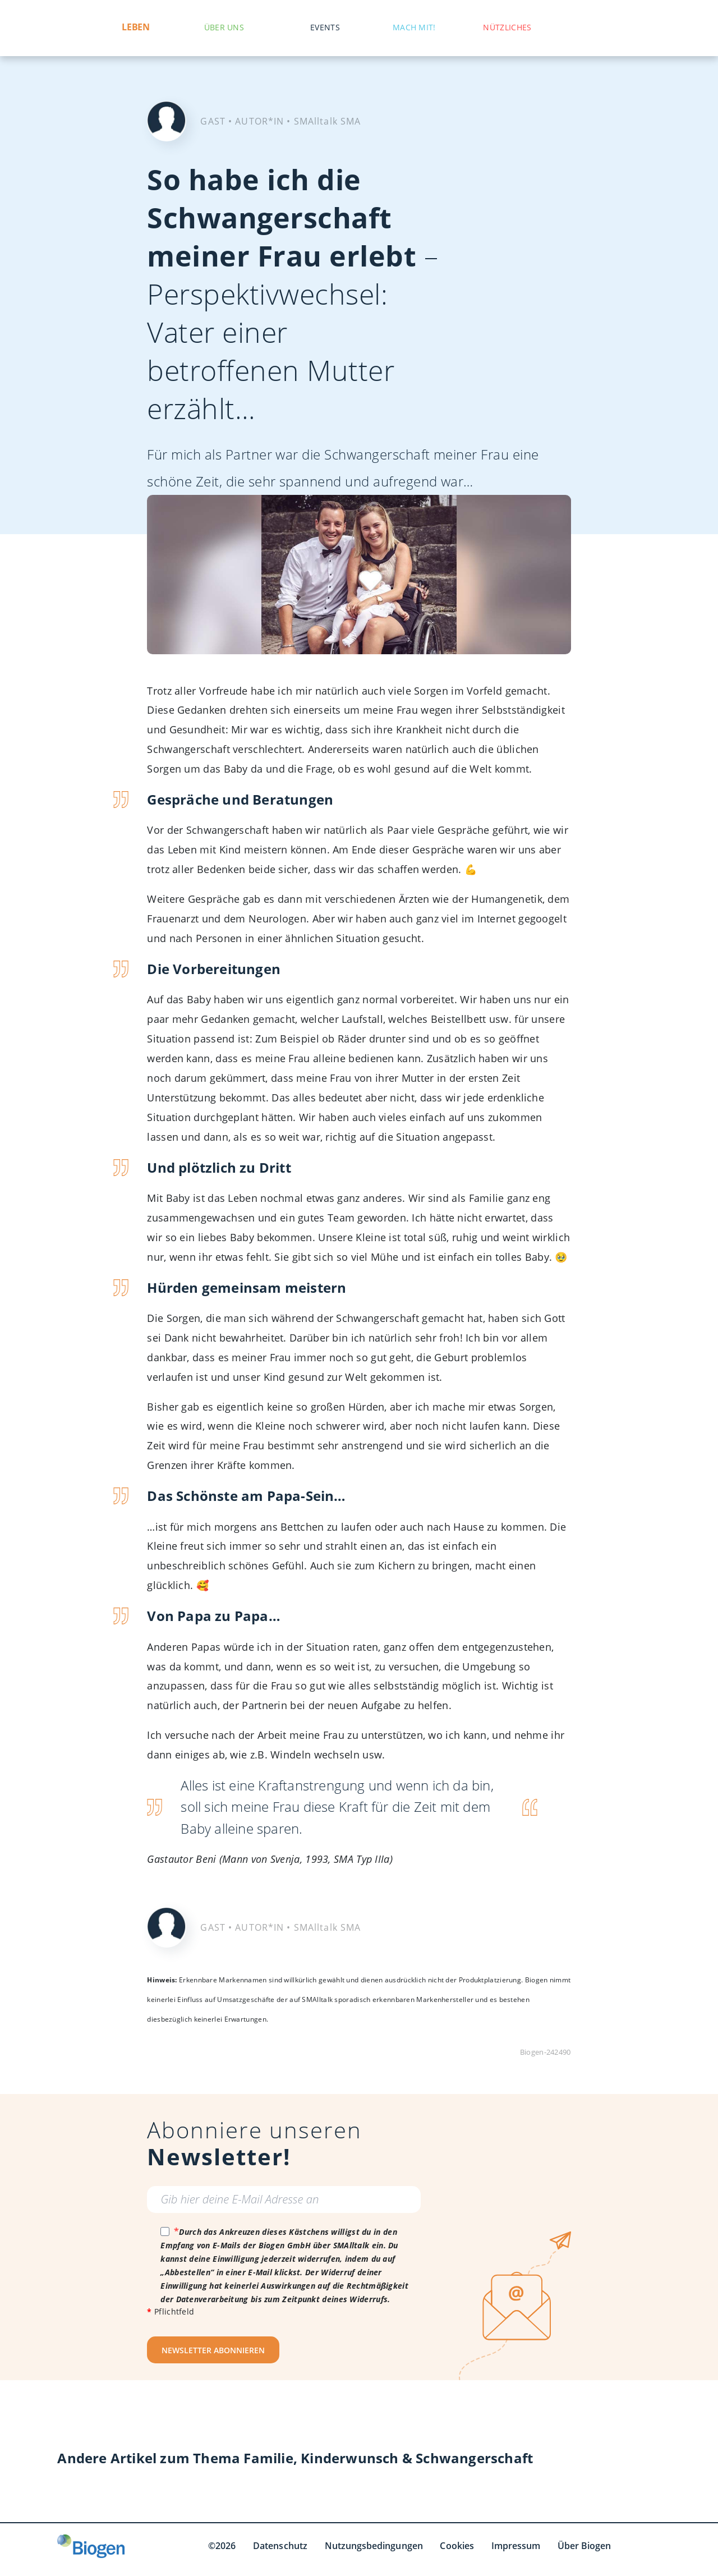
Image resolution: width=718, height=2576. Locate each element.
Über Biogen (584, 2546)
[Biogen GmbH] (91, 2546)
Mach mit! (414, 27)
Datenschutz (280, 2546)
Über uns (224, 27)
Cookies (457, 2546)
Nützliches (507, 27)
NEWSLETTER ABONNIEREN (213, 2350)
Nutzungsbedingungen (374, 2546)
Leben (135, 27)
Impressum (516, 2546)
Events (325, 27)
